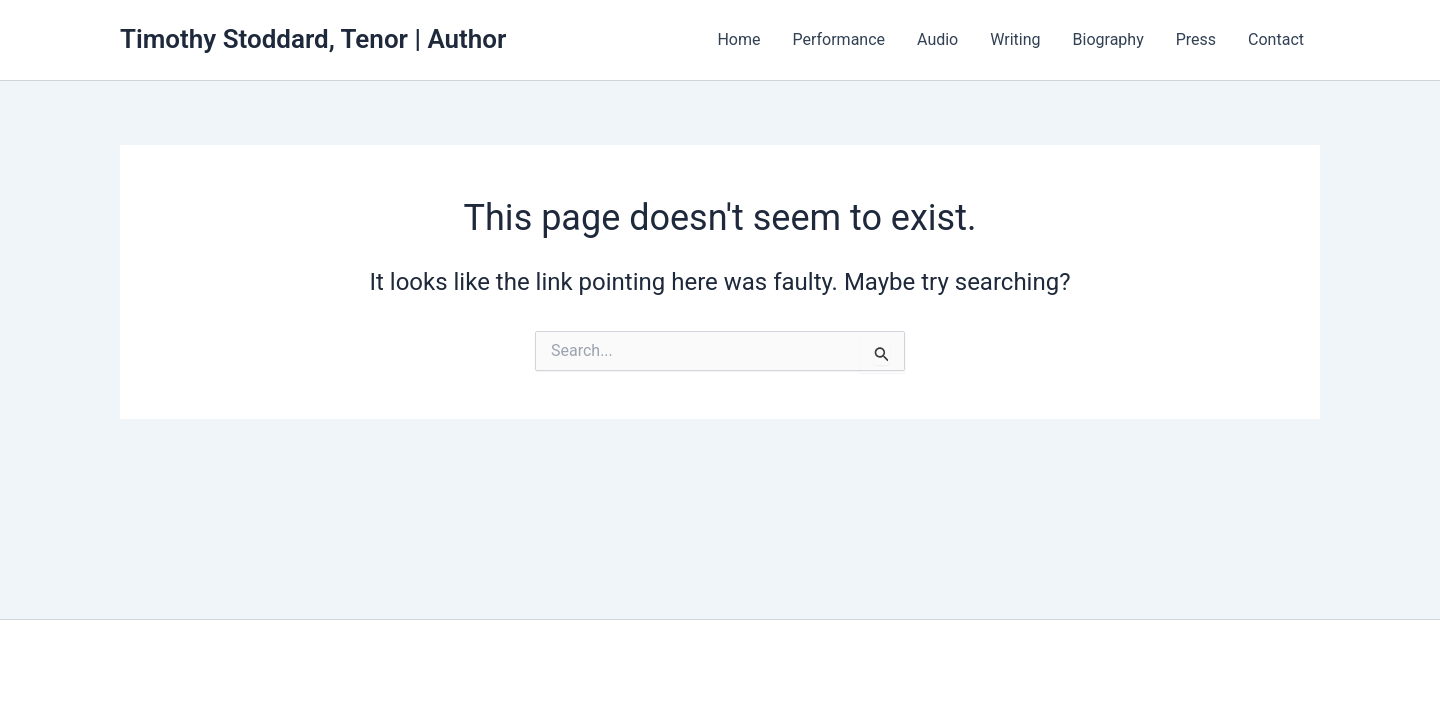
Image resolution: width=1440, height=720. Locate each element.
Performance (838, 39)
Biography (1108, 39)
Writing (1015, 39)
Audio (937, 39)
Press (1196, 39)
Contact (1276, 39)
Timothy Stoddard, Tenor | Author (313, 39)
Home (738, 39)
